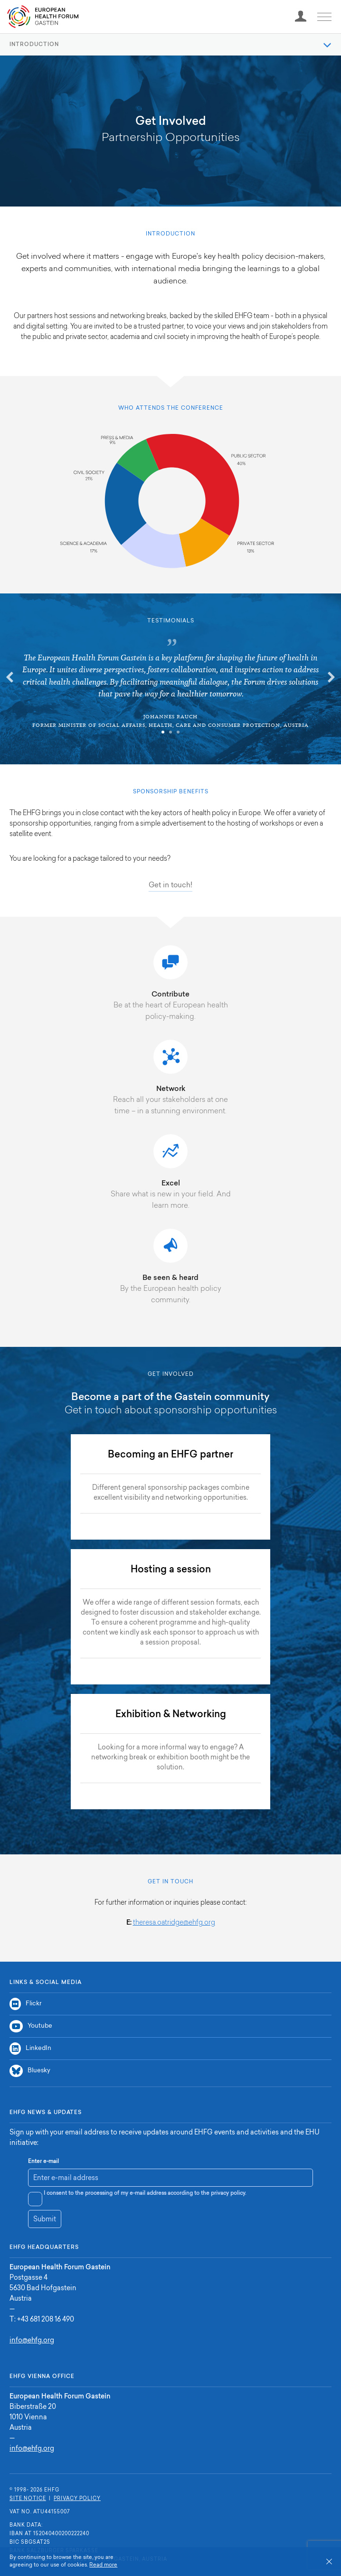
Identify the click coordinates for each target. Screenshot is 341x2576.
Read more (103, 2565)
